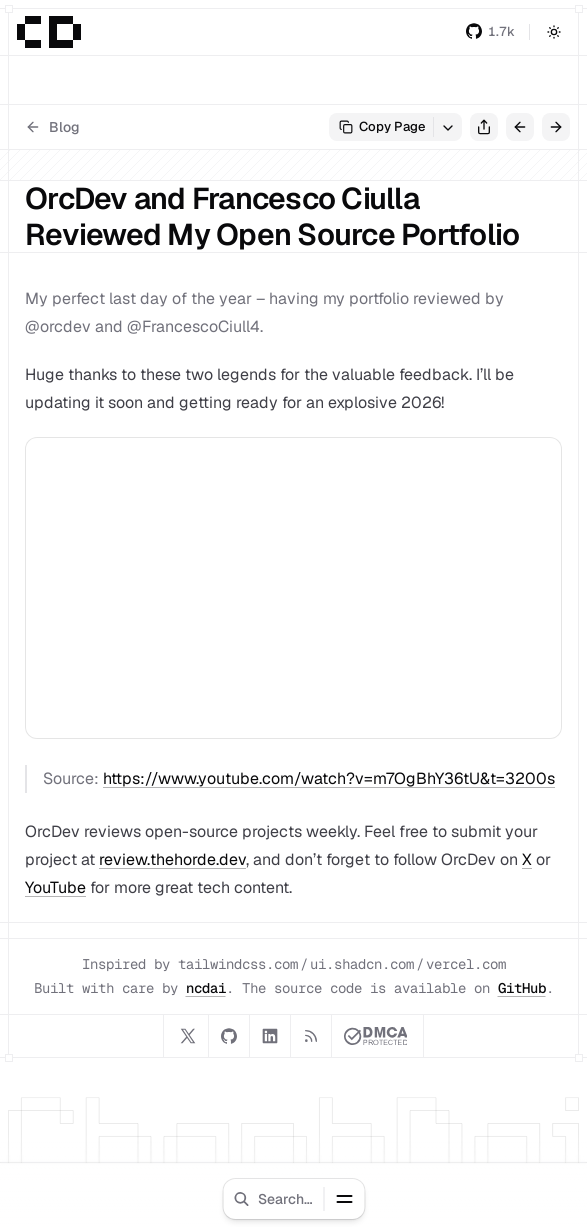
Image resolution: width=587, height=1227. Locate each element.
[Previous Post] (520, 127)
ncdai (206, 988)
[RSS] (311, 1036)
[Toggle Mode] (554, 32)
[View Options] (448, 127)
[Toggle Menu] (344, 1199)
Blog (52, 127)
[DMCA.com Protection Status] (376, 1036)
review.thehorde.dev (172, 859)
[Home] (49, 32)
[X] (188, 1036)
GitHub (522, 988)
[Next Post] (556, 127)
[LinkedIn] (270, 1036)
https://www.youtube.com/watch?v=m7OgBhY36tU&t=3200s (329, 778)
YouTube (55, 887)
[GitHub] (229, 1036)
